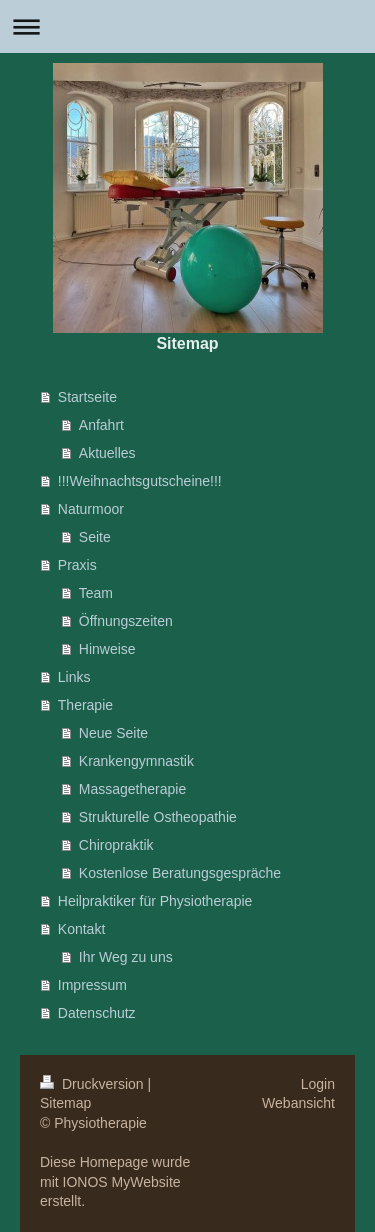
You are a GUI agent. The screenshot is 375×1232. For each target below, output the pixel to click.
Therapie (85, 705)
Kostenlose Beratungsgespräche (180, 873)
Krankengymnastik (136, 761)
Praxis (77, 565)
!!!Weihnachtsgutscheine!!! (140, 481)
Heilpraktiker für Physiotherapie (155, 901)
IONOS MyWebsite (122, 1182)
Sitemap (65, 1103)
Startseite (87, 397)
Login (318, 1084)
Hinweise (107, 649)
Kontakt (81, 929)
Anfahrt (101, 425)
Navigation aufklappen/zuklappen (187, 26)
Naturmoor (91, 509)
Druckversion (93, 1084)
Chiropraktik (116, 845)
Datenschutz (97, 1013)
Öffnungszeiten (126, 621)
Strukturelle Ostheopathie (158, 817)
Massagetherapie (132, 789)
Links (74, 677)
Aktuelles (107, 453)
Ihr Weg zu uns (126, 957)
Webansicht (298, 1103)
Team (96, 593)
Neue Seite (113, 733)
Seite (95, 537)
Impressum (92, 985)
